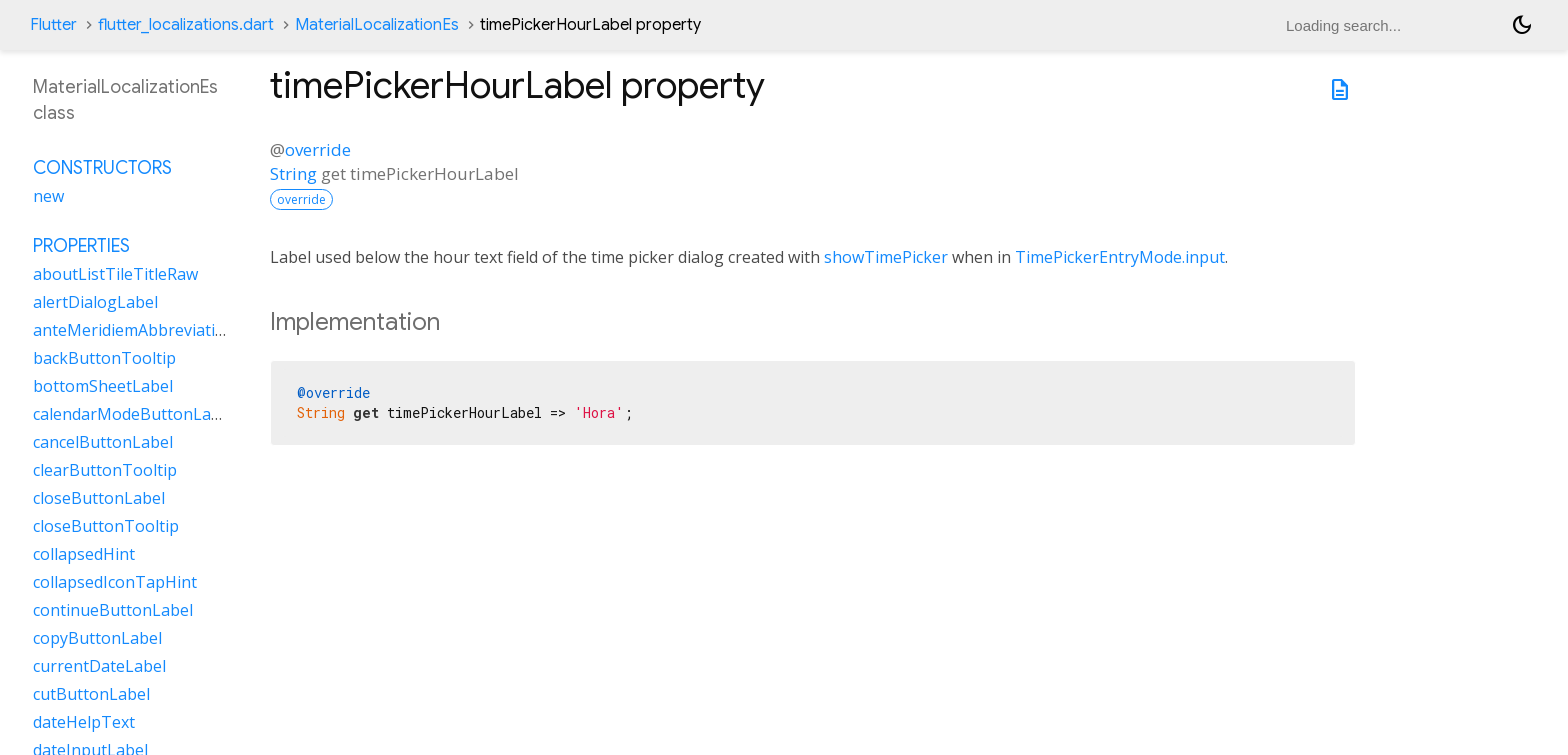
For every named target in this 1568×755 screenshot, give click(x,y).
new (48, 196)
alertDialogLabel (95, 302)
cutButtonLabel (91, 694)
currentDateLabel (99, 666)
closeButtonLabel (99, 498)
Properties (81, 246)
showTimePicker (886, 257)
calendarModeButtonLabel (133, 414)
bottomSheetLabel (103, 386)
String (293, 173)
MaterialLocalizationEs (377, 25)
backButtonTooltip (104, 358)
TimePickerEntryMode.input (1120, 257)
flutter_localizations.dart (186, 25)
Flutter (53, 25)
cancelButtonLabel (103, 442)
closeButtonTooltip (106, 526)
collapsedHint (84, 554)
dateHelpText (84, 722)
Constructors (102, 168)
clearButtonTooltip (105, 470)
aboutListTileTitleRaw (115, 274)
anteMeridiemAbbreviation (134, 330)
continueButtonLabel (113, 610)
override (318, 149)
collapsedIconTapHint (115, 582)
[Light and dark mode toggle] (1522, 25)
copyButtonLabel (97, 638)
